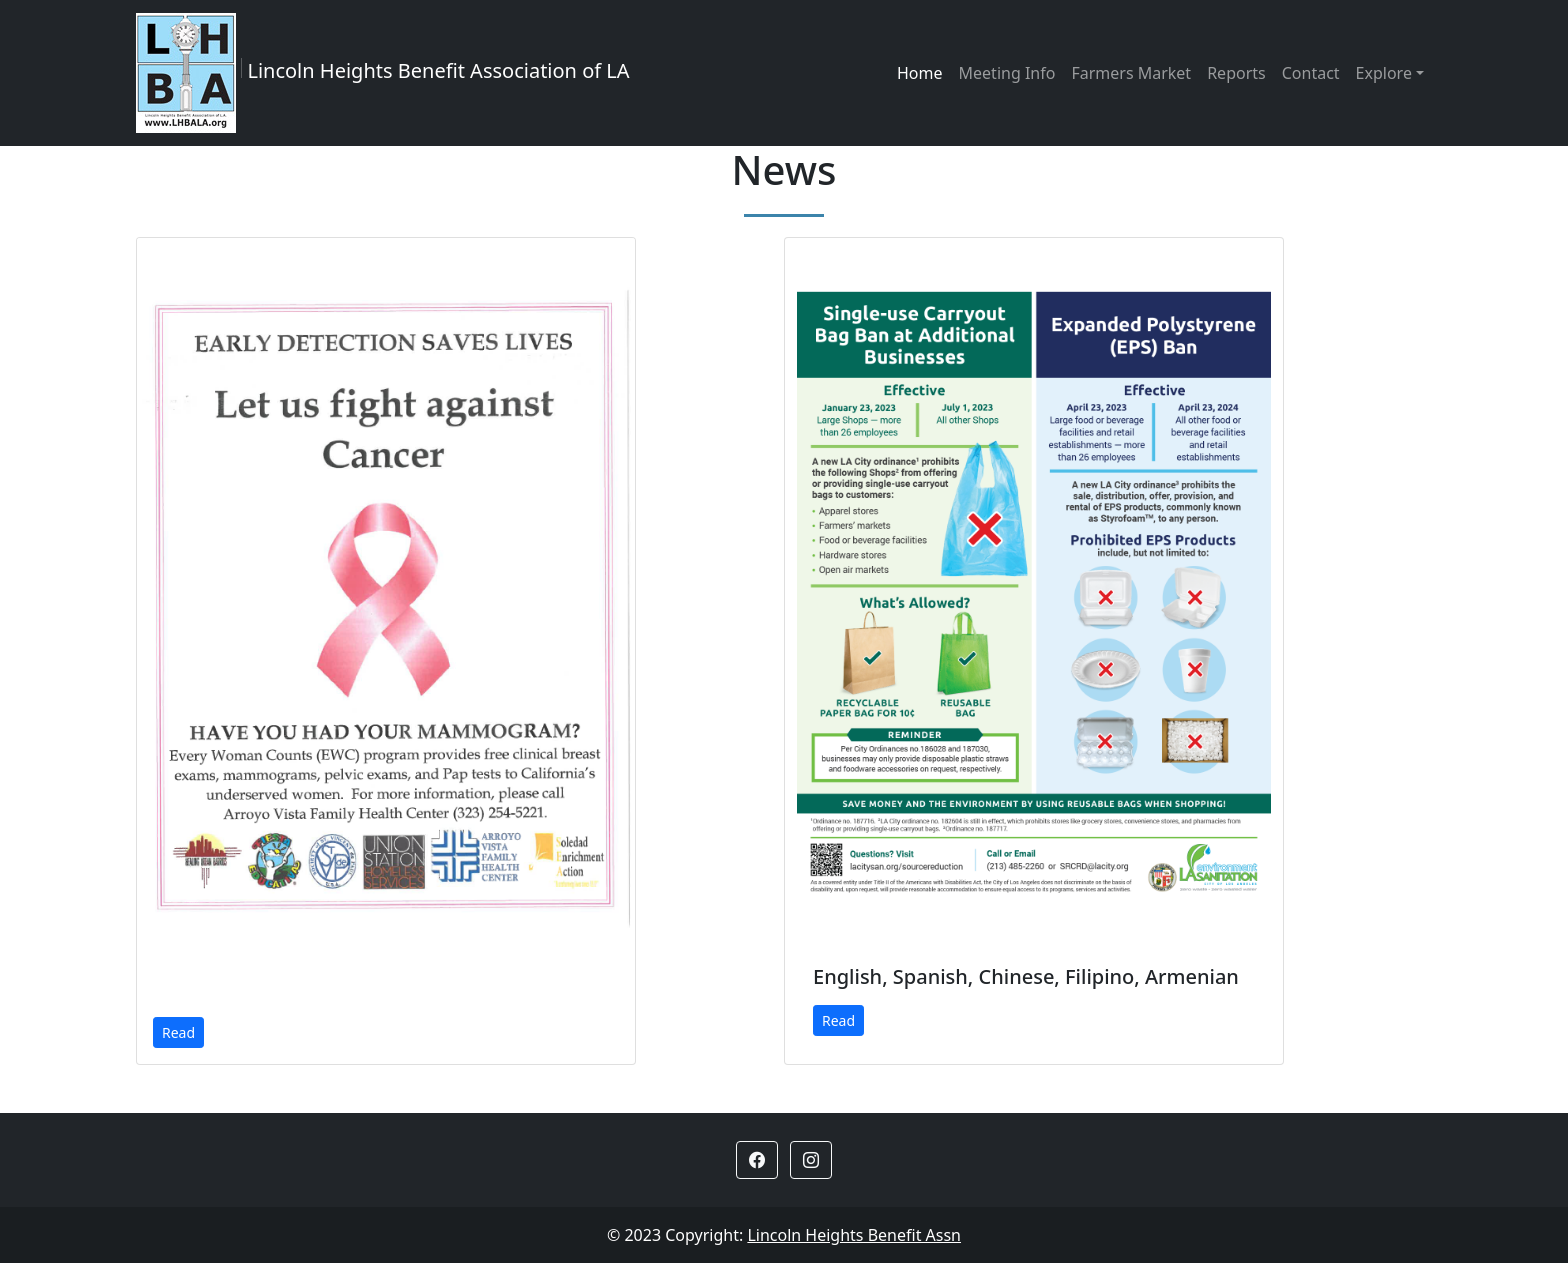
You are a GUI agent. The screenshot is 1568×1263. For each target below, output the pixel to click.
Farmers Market (1131, 73)
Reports (1236, 73)
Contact (1311, 73)
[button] (757, 1160)
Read (178, 1032)
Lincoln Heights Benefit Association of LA (383, 73)
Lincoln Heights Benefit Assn (854, 1235)
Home (920, 73)
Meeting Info (1007, 73)
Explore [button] (1384, 73)
